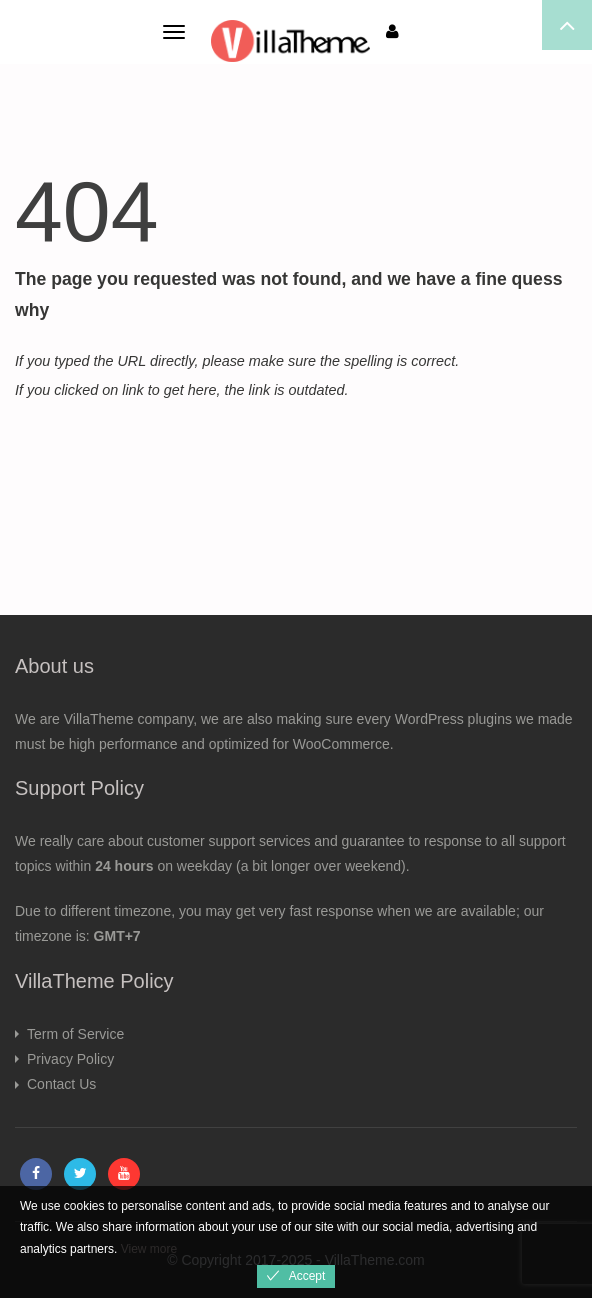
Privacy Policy (70, 1059)
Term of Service (75, 1034)
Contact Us (61, 1084)
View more (149, 1249)
